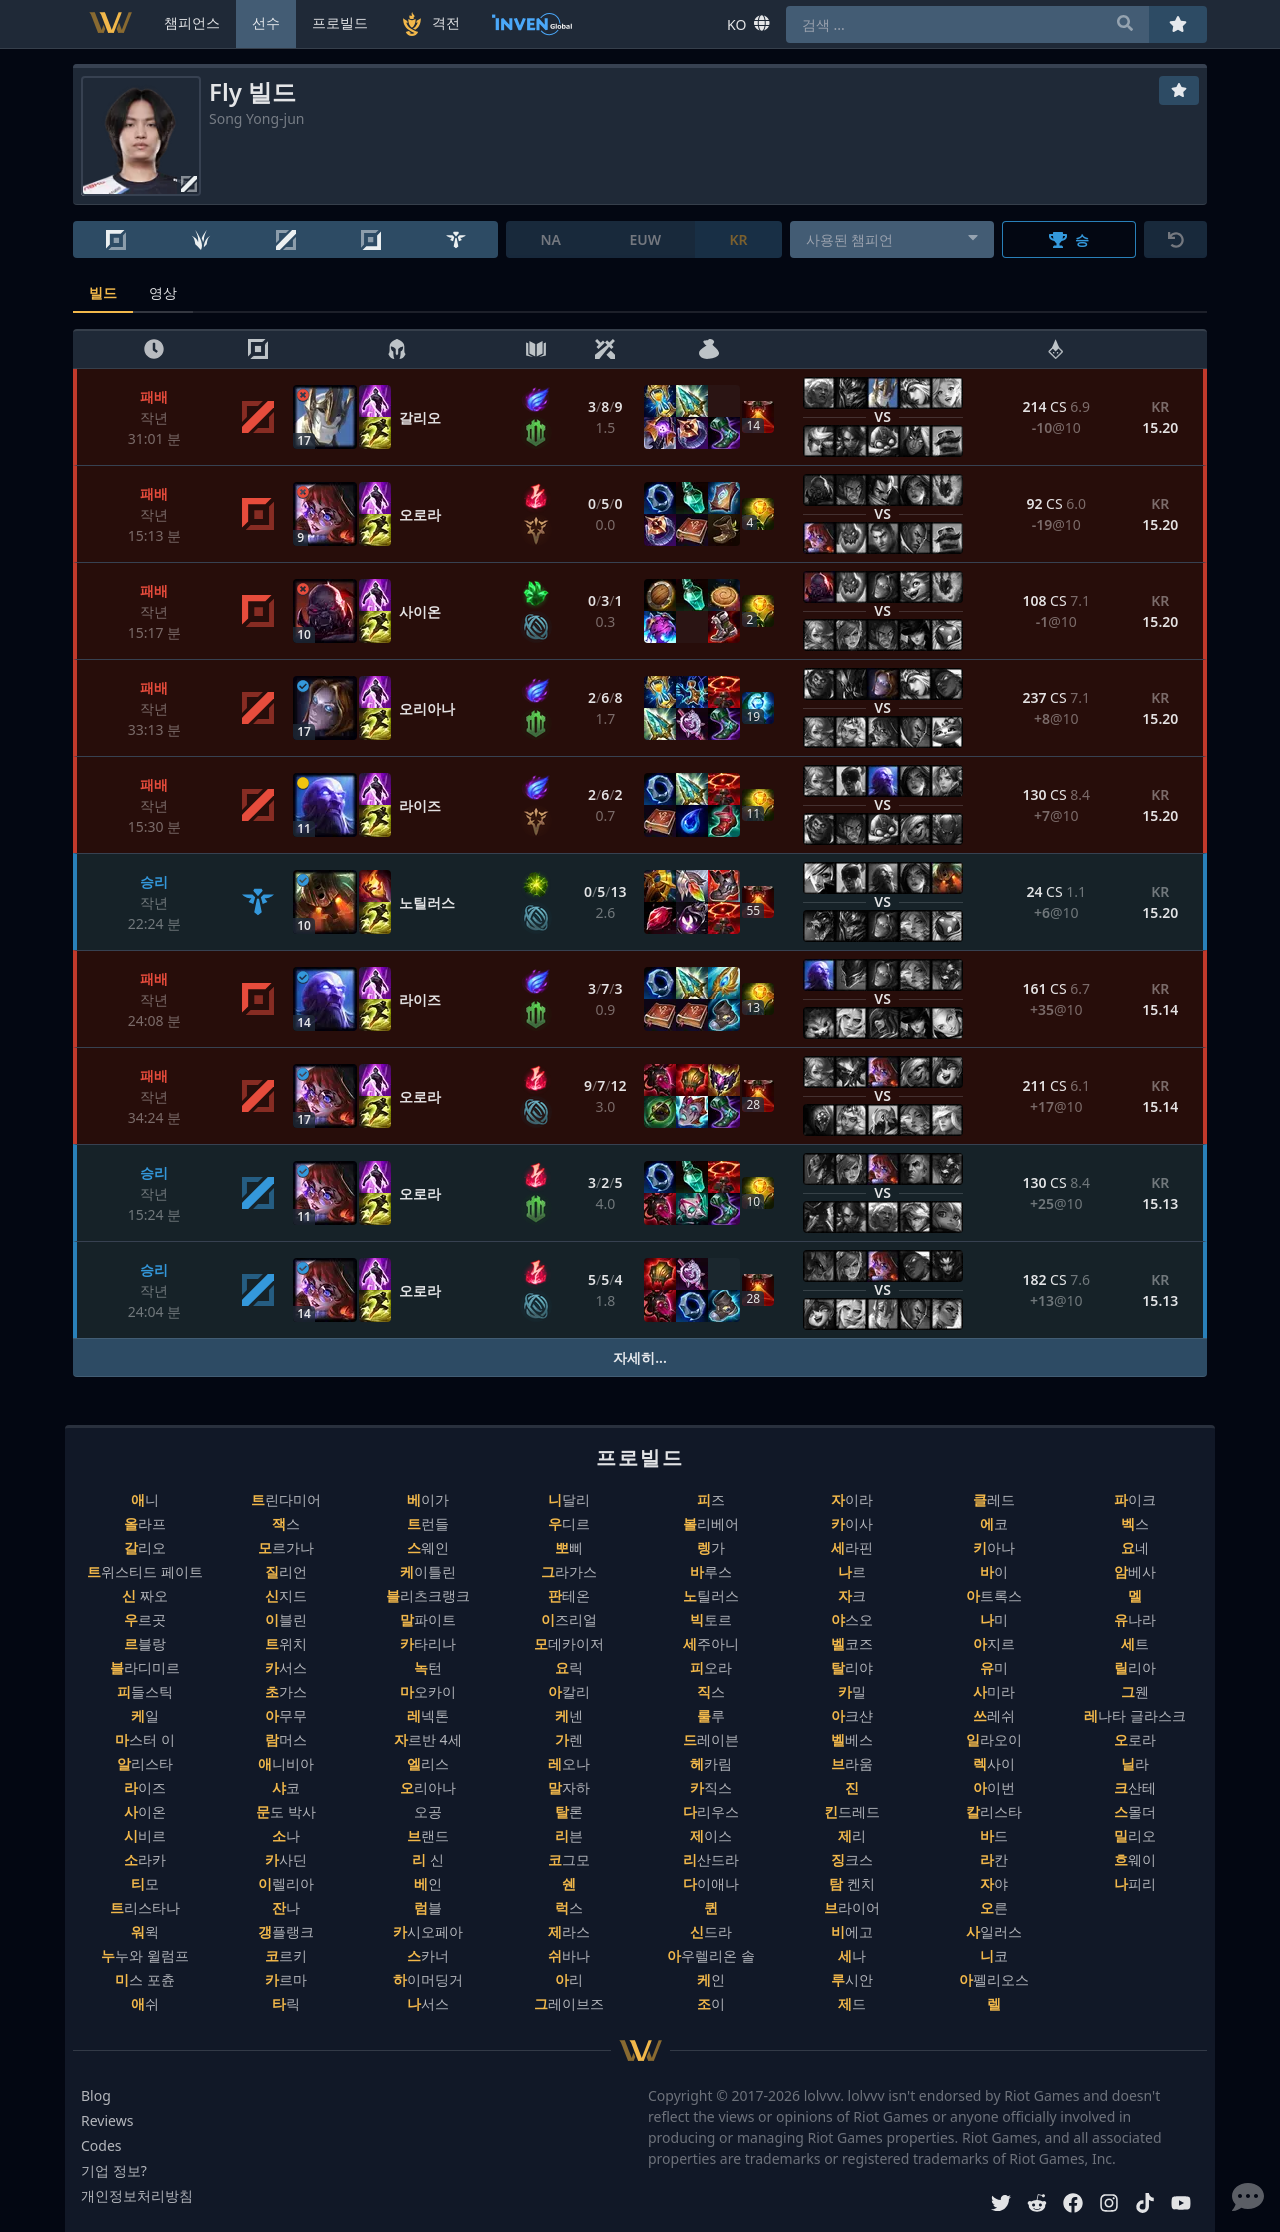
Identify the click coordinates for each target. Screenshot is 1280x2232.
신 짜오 (145, 1595)
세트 (1135, 1643)
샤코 (286, 1787)
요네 (1135, 1547)
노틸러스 (711, 1595)
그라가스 (569, 1571)
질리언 (286, 1571)
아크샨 (852, 1715)
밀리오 (1135, 1835)
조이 (711, 2003)
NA (550, 239)
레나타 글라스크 (1135, 1715)
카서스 (286, 1667)
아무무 (286, 1715)
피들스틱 (145, 1691)
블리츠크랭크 (428, 1595)
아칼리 (569, 1691)
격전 (430, 24)
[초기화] (1175, 239)
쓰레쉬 (994, 1715)
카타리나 (428, 1643)
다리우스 (711, 1811)
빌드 (103, 292)
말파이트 (428, 1619)
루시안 (852, 1979)
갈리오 (145, 1547)
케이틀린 (428, 1571)
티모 (145, 1883)
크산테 (1135, 1787)
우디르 (569, 1523)
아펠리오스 (994, 1979)
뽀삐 (569, 1547)
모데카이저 (569, 1643)
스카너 (428, 1955)
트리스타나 (145, 1907)
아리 (569, 1979)
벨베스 (852, 1739)
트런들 (428, 1523)
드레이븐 (711, 1739)
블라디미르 (145, 1667)
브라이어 (852, 1907)
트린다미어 (286, 1499)
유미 (994, 1667)
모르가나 (286, 1547)
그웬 (1135, 1691)
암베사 (1135, 1571)
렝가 (711, 1547)
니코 (994, 1955)
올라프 (145, 1523)
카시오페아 (428, 1931)
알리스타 (145, 1763)
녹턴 (428, 1667)
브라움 (852, 1763)
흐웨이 (1135, 1859)
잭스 (286, 1523)
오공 (428, 1811)
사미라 (994, 1691)
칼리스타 (994, 1811)
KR (738, 239)
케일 (145, 1715)
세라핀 (852, 1547)
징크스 (852, 1859)
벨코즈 (852, 1643)
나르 (852, 1571)
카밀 (852, 1691)
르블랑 (145, 1643)
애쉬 (145, 2003)
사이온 (145, 1811)
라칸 (994, 1859)
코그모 (569, 1859)
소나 (286, 1835)
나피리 (1135, 1883)
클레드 (994, 1499)
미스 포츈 (145, 1979)
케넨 (569, 1715)
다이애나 (711, 1883)
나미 (994, 1619)
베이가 (428, 1499)
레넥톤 (428, 1715)
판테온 (569, 1595)
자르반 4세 (428, 1739)
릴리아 (1135, 1667)
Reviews (107, 2120)
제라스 (569, 1931)
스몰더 (1135, 1811)
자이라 (852, 1499)
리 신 (428, 1859)
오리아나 (428, 1787)
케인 (711, 1979)
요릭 (569, 1667)
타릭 (286, 2003)
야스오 (852, 1619)
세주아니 (711, 1643)
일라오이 (994, 1739)
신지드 (286, 1595)
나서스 (428, 2003)
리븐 (569, 1835)
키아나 (994, 1547)
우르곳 (145, 1619)
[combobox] (892, 239)
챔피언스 (192, 22)
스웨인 (428, 1547)
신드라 (711, 1931)
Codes (101, 2145)
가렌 (569, 1739)
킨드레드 (852, 1811)
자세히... (640, 1357)
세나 (852, 1955)
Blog (96, 2095)
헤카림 (711, 1763)
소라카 (145, 1859)
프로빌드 (340, 22)
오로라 (1135, 1739)
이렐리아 (286, 1883)
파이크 (1135, 1499)
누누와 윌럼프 (145, 1955)
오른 (994, 1907)
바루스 (711, 1571)
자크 (852, 1595)
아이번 (994, 1787)
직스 (711, 1691)
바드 (994, 1835)
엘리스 (428, 1763)
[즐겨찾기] (1179, 90)
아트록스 (994, 1595)
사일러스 (994, 1931)
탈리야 (852, 1667)
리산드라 (711, 1859)
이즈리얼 (569, 1619)
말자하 (569, 1787)
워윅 (145, 1931)
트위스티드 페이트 (145, 1571)
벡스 (1135, 1523)
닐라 (1135, 1763)
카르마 (286, 1979)
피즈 (711, 1499)
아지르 (994, 1643)
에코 (994, 1523)
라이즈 (145, 1787)
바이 (994, 1571)
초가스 (286, 1691)
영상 (163, 292)
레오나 (569, 1763)
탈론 (569, 1811)
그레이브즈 (569, 2003)
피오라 (711, 1667)
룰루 (711, 1715)
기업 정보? (114, 2170)
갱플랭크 (286, 1931)
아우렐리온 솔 (711, 1955)
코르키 (286, 1955)
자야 (994, 1883)
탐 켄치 (852, 1883)
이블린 (286, 1619)
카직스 (711, 1787)
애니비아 (286, 1763)
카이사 (852, 1523)
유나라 (1135, 1619)
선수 (266, 22)
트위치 (286, 1643)
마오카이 (428, 1691)
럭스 (569, 1907)
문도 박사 (286, 1811)
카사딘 (286, 1859)
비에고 (852, 1931)
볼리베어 (711, 1523)
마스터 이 (145, 1739)
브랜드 (428, 1835)
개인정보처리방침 (137, 2195)
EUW (645, 239)
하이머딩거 (428, 1979)
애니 (145, 1499)
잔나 (286, 1907)
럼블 (428, 1907)
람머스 (286, 1739)
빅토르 (711, 1619)
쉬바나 (569, 1955)
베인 (428, 1883)
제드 (852, 2003)
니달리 (569, 1499)
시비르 (145, 1835)
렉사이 (994, 1763)
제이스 (711, 1835)
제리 (852, 1835)
